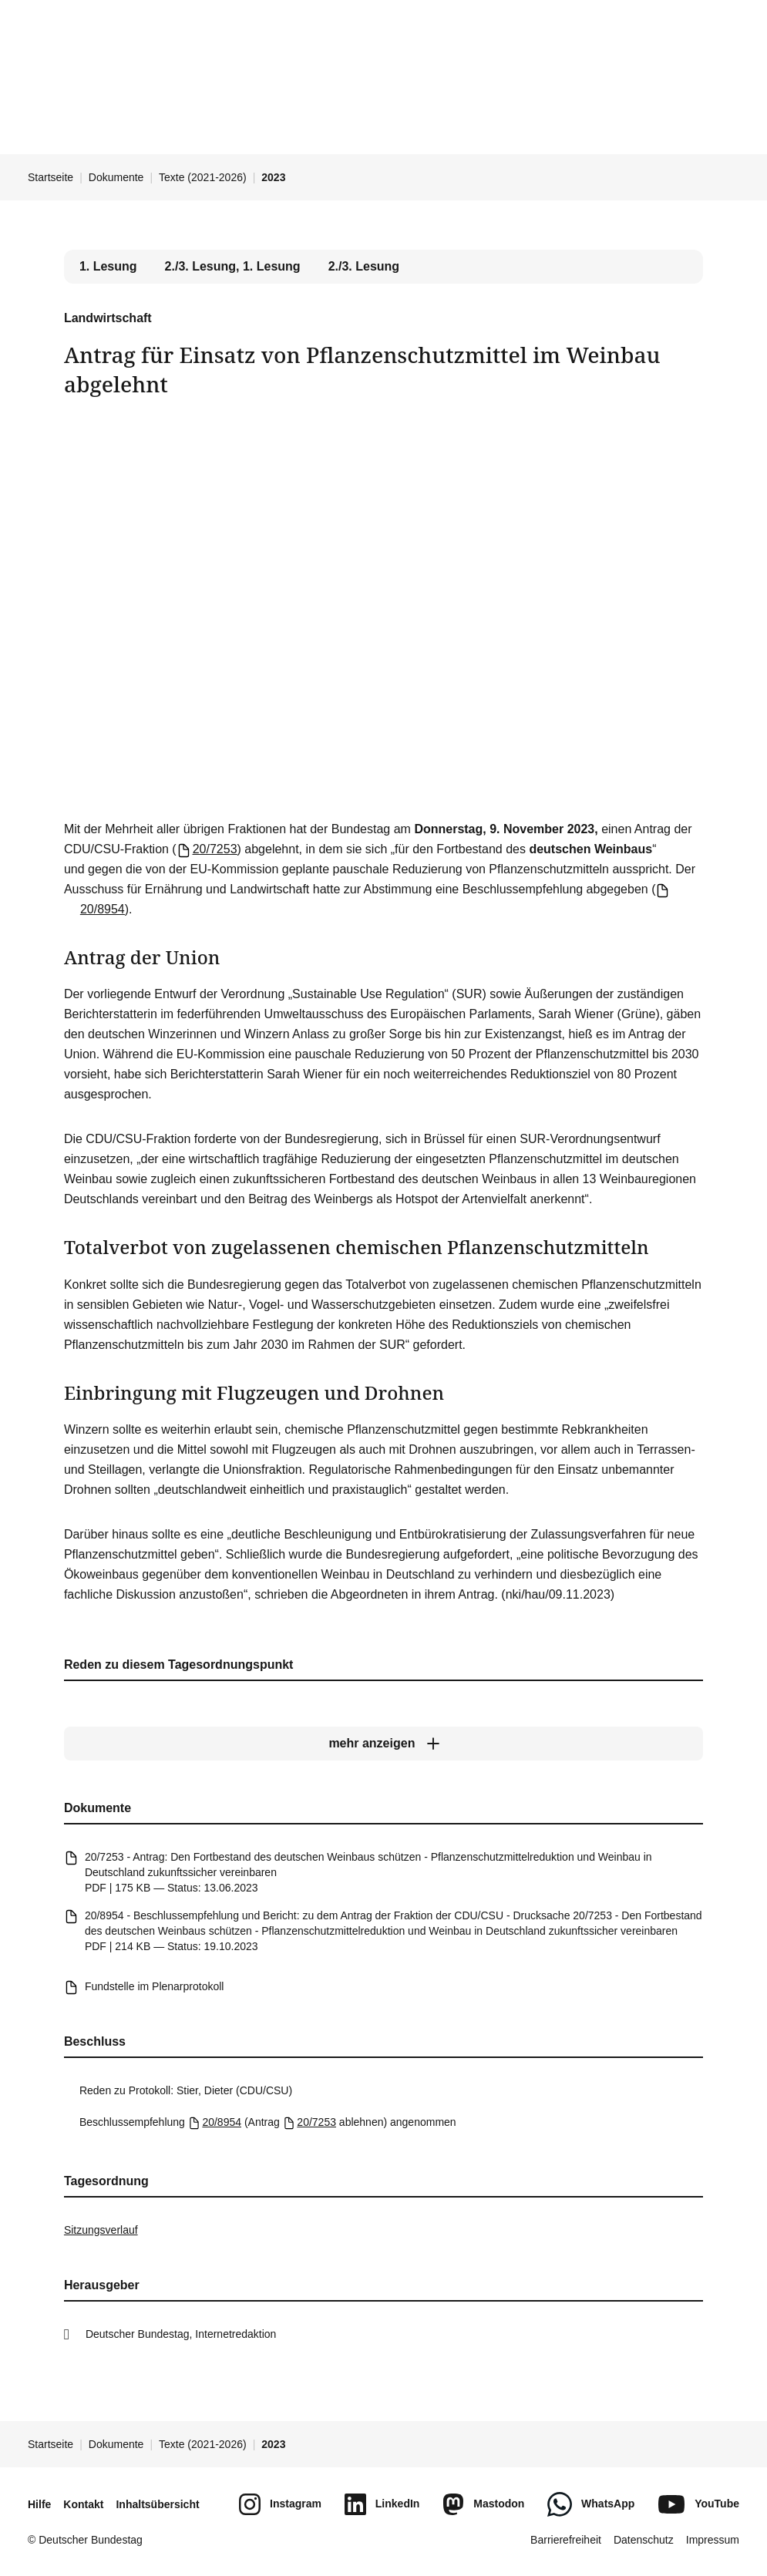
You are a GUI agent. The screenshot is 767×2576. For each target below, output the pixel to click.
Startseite (50, 177)
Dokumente (116, 177)
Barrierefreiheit (565, 2540)
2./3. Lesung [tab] (363, 266)
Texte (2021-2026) (203, 177)
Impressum (712, 2540)
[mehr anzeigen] (383, 1743)
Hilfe (39, 2504)
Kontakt (83, 2504)
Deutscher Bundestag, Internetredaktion (181, 2334)
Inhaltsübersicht (157, 2504)
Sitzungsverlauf (101, 2230)
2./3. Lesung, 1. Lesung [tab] (233, 266)
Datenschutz (644, 2540)
